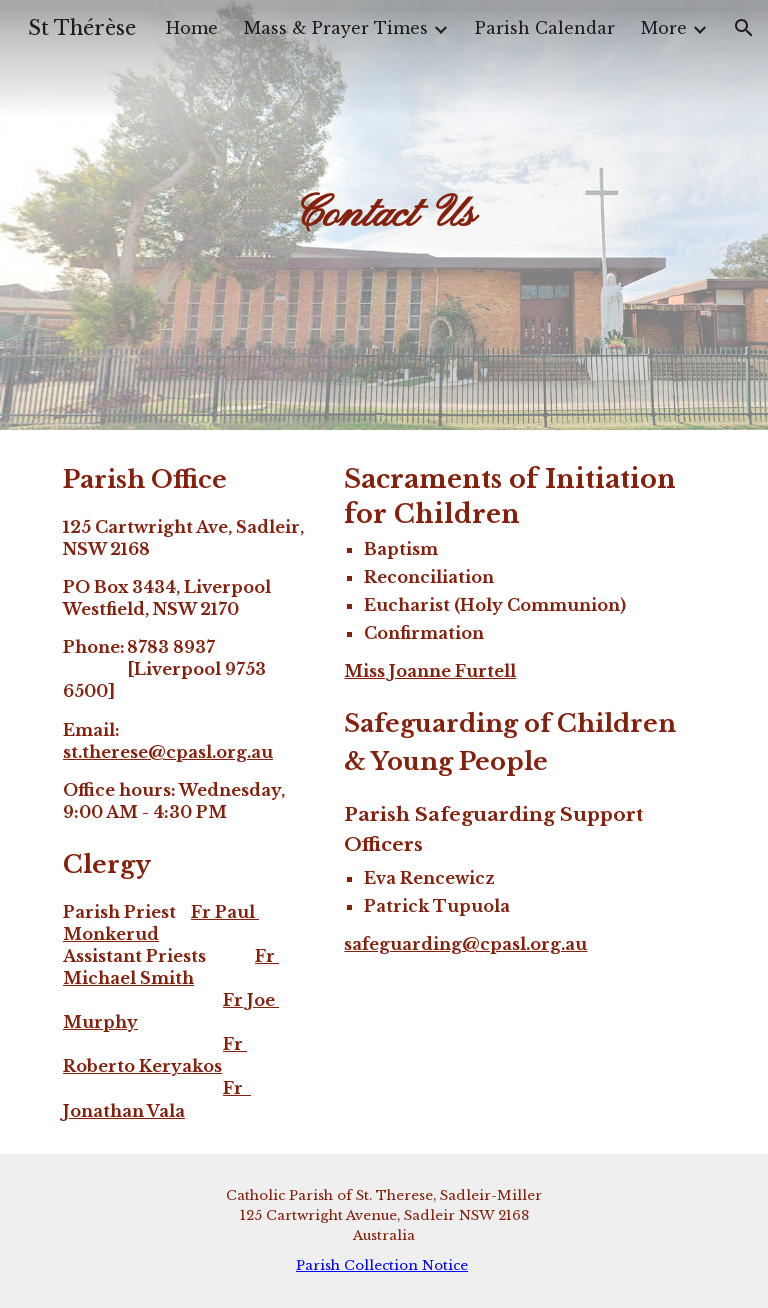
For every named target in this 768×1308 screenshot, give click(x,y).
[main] (383, 215)
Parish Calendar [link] (545, 28)
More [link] (664, 28)
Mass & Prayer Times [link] (336, 28)
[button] (744, 28)
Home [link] (192, 28)
